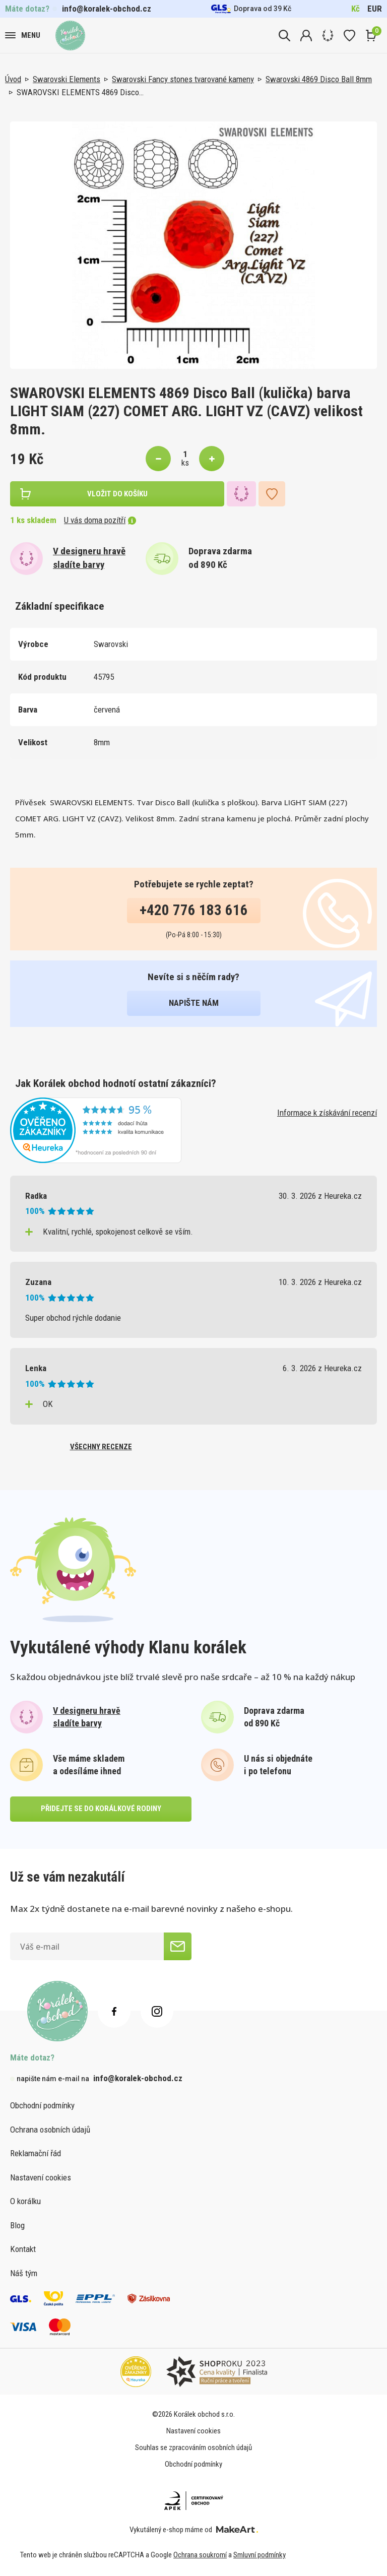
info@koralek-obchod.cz (106, 9)
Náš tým (23, 2273)
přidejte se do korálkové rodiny (101, 1808)
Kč (355, 9)
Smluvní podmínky (259, 2554)
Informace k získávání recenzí (327, 1113)
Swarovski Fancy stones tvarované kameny (183, 79)
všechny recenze (101, 1446)
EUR (374, 9)
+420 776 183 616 (194, 910)
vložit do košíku (117, 493)
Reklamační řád (35, 2153)
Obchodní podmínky (42, 2105)
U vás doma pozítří (100, 520)
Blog (17, 2225)
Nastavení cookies (40, 2177)
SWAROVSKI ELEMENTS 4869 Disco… (80, 92)
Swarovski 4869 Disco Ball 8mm (319, 79)
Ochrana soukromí (200, 2554)
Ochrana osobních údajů (50, 2129)
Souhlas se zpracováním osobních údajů (193, 2447)
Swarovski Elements (66, 79)
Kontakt (23, 2249)
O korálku (25, 2201)
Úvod (13, 79)
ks (185, 463)
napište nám (194, 1003)
